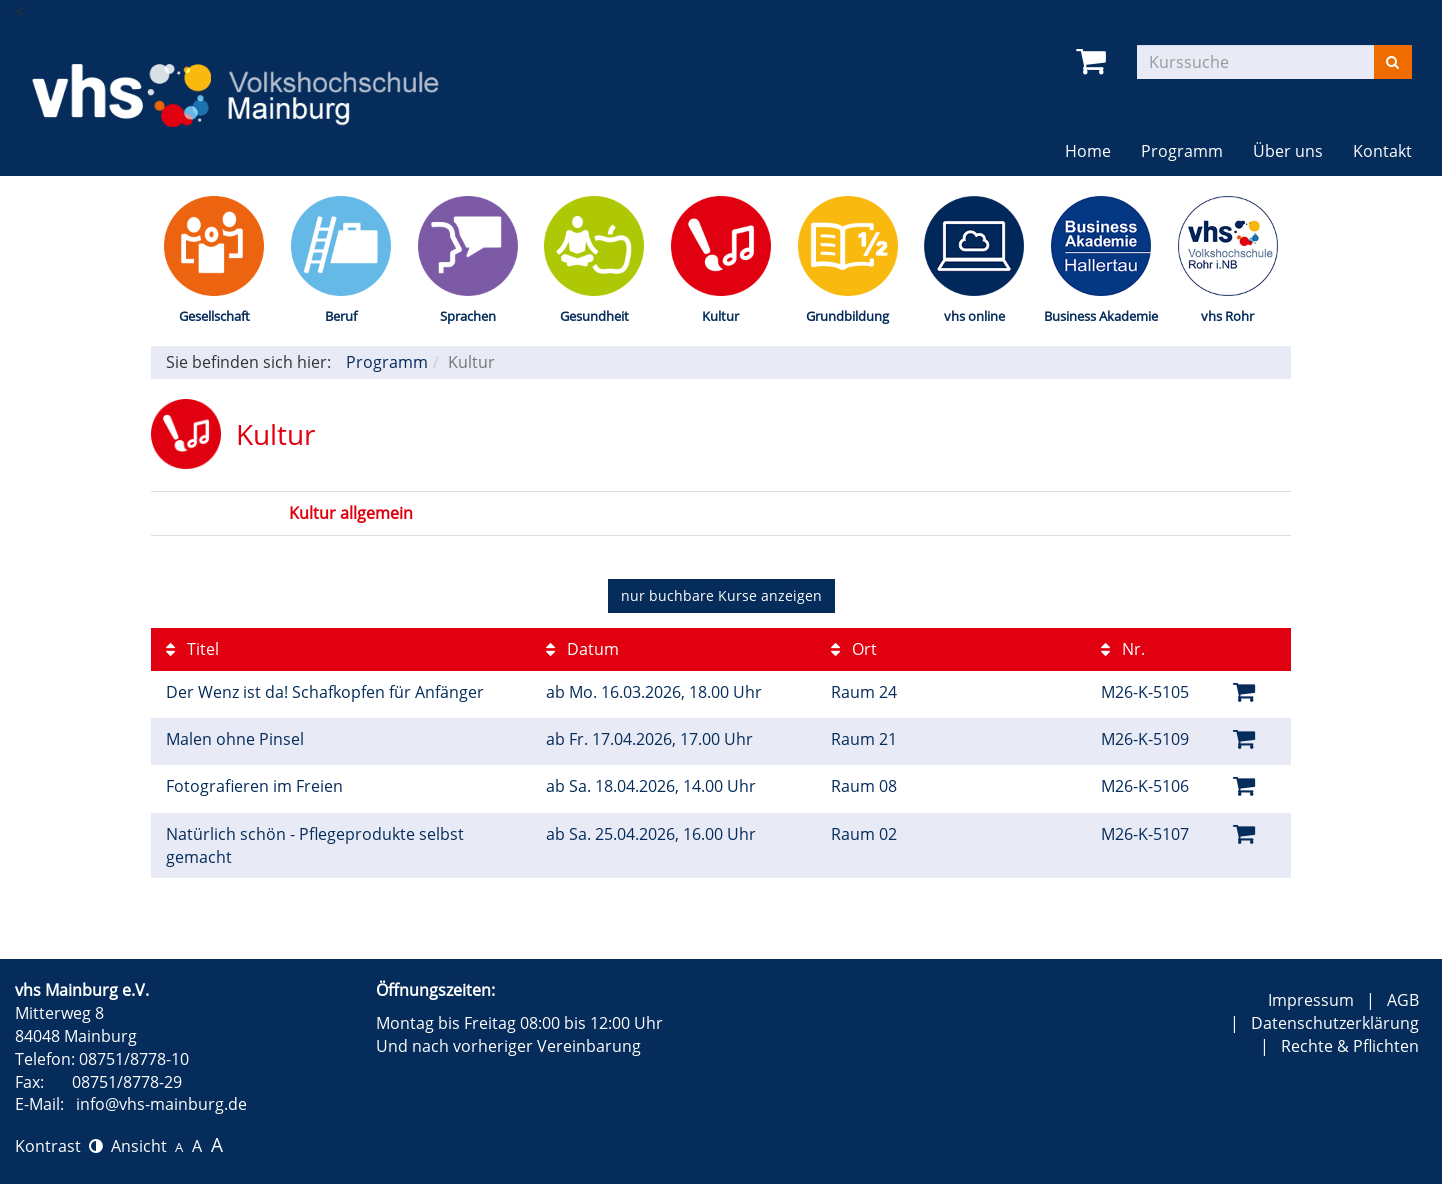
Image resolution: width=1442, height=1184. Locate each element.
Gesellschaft (214, 316)
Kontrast (59, 1146)
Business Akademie (1101, 316)
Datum (582, 649)
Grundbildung (847, 316)
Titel (192, 649)
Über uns (1288, 151)
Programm (1182, 151)
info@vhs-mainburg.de (161, 1104)
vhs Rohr (1227, 316)
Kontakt (1382, 151)
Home (1088, 151)
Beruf (341, 316)
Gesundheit (594, 316)
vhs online (974, 316)
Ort (854, 649)
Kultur (720, 316)
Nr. (1123, 649)
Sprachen (468, 316)
